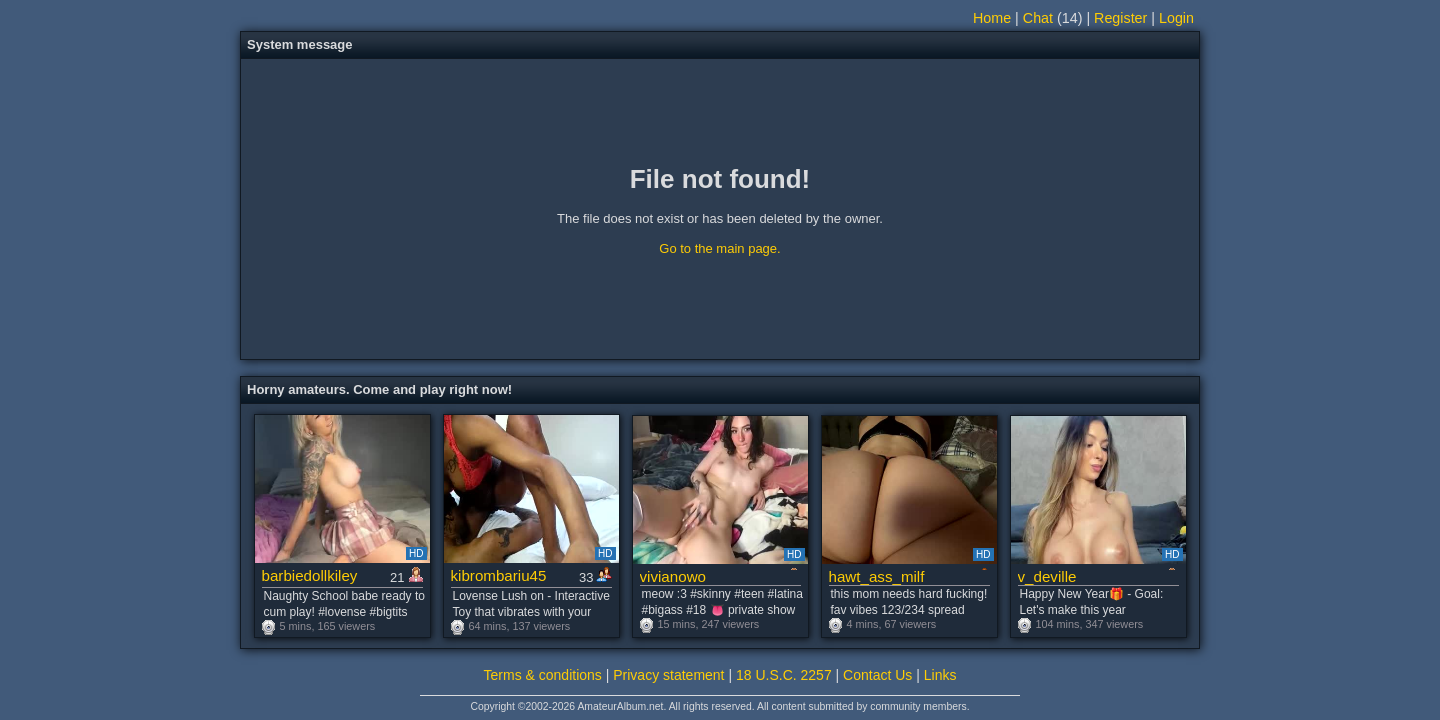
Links (940, 675)
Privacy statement (668, 675)
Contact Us (877, 675)
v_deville (1047, 576)
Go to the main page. (719, 248)
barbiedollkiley (310, 575)
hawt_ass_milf (877, 576)
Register (1120, 18)
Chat (1038, 18)
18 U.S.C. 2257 (784, 675)
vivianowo (673, 576)
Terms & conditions (543, 675)
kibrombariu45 (499, 575)
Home (992, 18)
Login (1176, 18)
